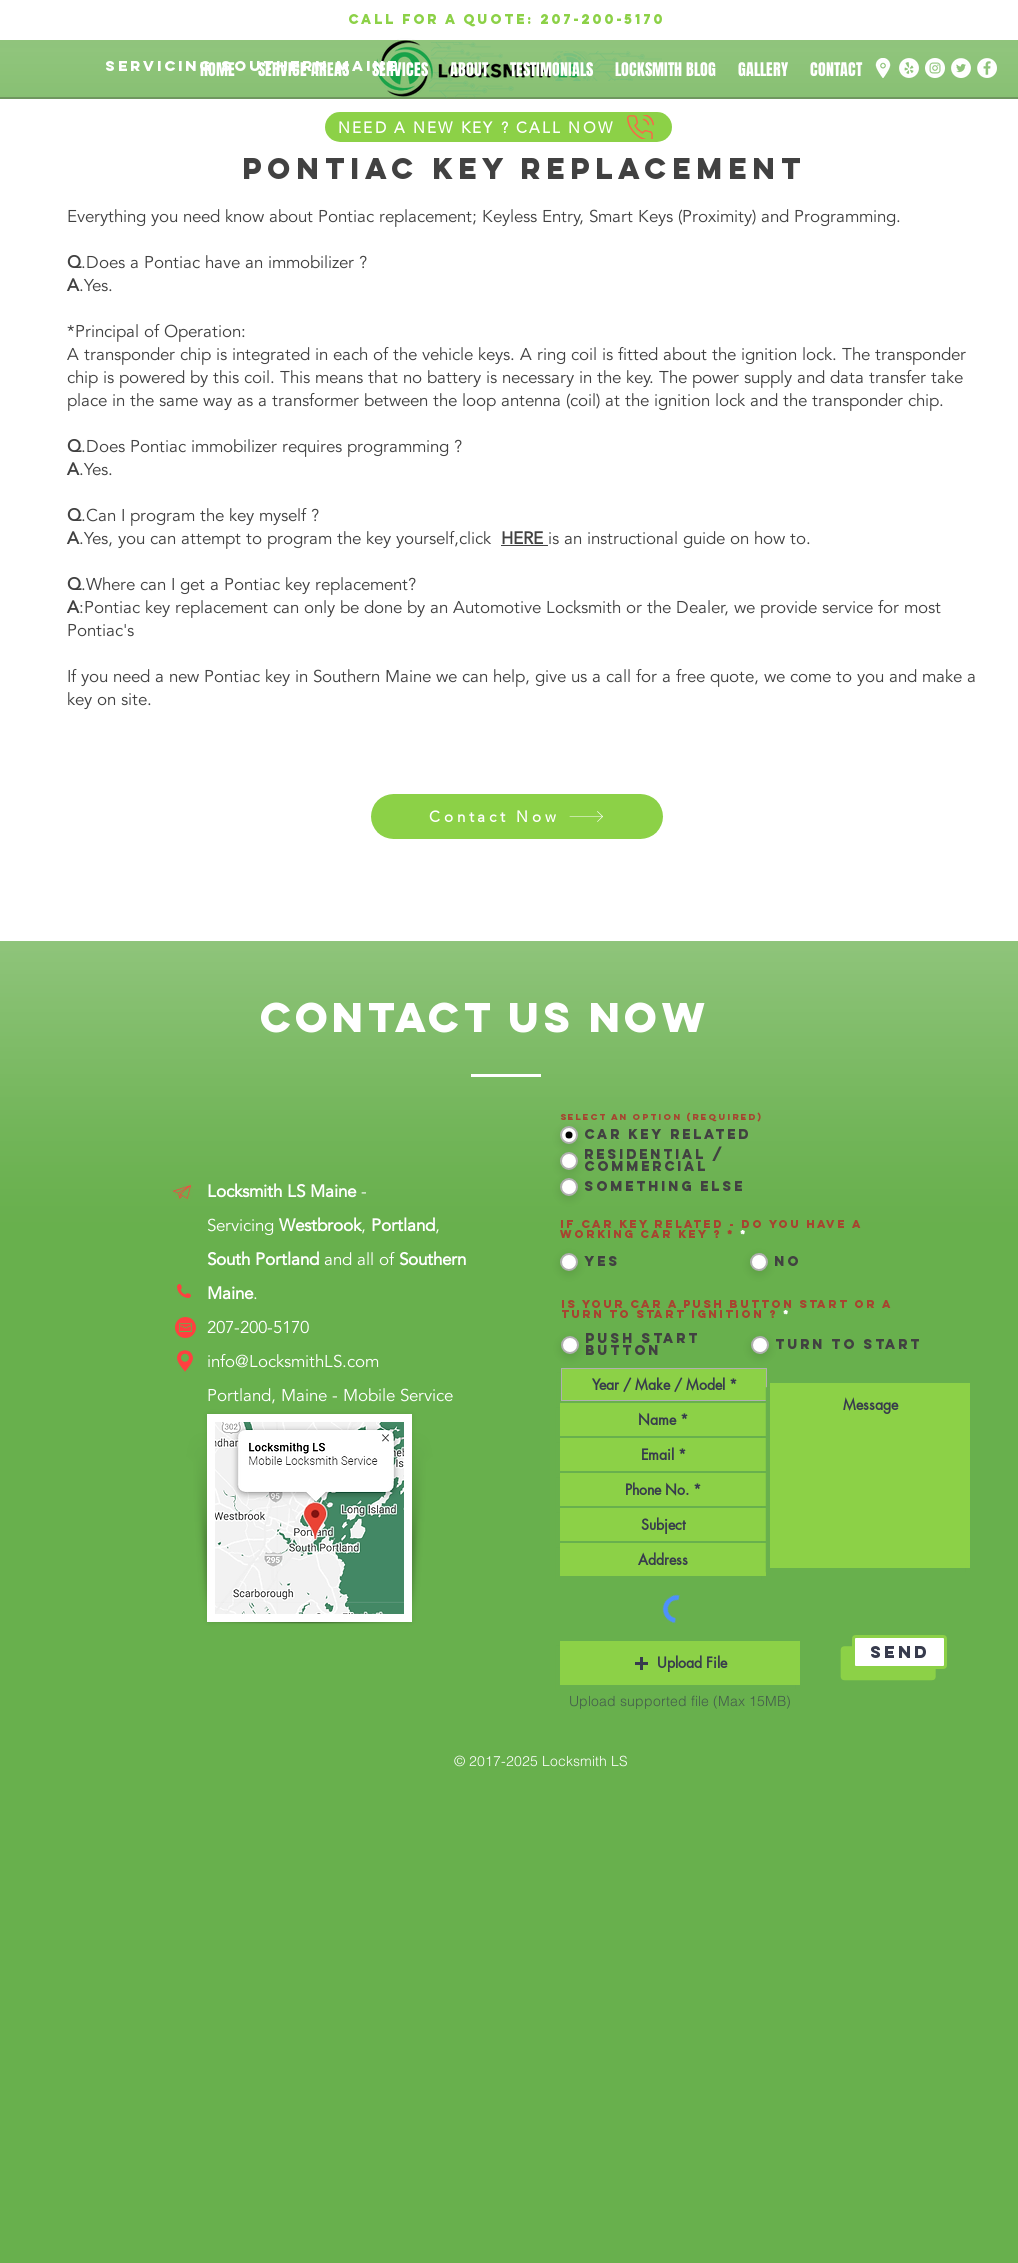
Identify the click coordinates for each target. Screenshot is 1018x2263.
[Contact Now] (517, 816)
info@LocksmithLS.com (293, 1361)
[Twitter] (961, 68)
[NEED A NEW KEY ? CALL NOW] (498, 127)
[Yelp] (909, 68)
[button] (680, 1663)
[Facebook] (987, 68)
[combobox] (663, 1559)
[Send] (899, 1652)
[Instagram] (935, 68)
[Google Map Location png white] (883, 68)
